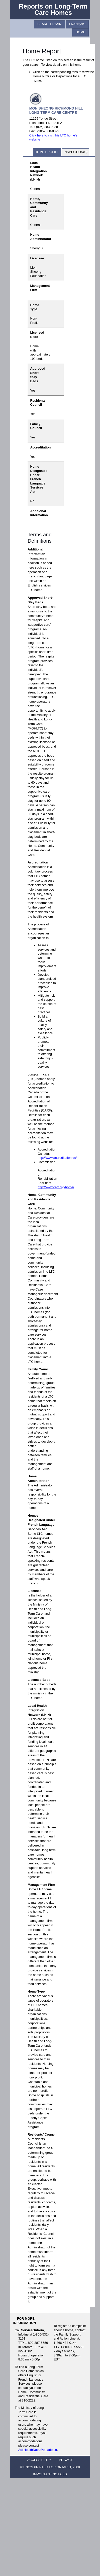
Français (77, 24)
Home (80, 32)
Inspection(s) (75, 152)
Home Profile (47, 152)
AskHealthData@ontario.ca (37, 2450)
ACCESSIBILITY (39, 2460)
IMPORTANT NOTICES (50, 2474)
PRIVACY (66, 2460)
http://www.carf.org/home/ (56, 1187)
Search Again (49, 24)
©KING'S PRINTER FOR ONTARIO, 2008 (50, 2467)
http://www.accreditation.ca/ (57, 1158)
